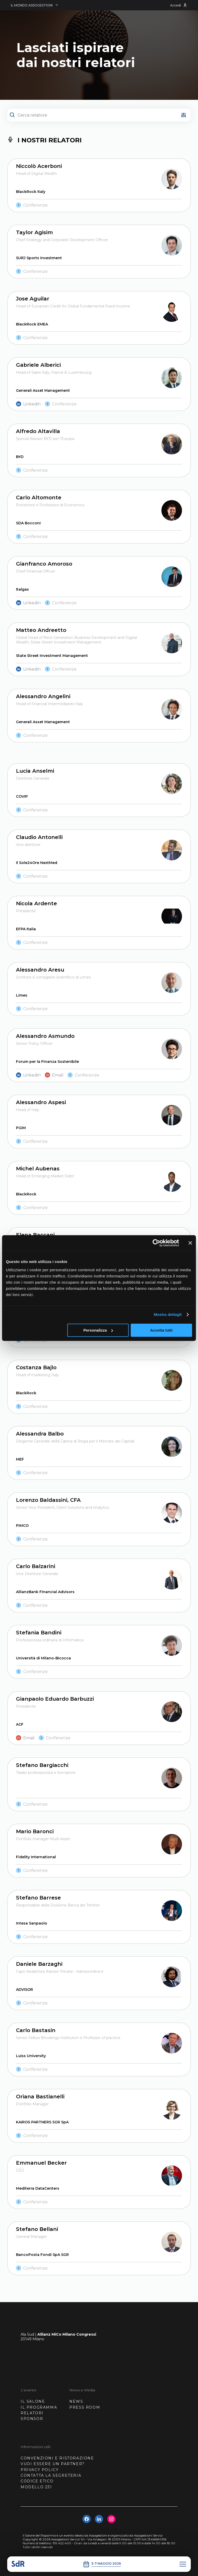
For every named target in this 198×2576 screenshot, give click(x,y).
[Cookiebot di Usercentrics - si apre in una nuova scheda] (156, 1243)
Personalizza (98, 1330)
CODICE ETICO (37, 2481)
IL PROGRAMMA (39, 2407)
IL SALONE (33, 2401)
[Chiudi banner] (190, 1243)
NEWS (76, 2401)
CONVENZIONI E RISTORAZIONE (57, 2458)
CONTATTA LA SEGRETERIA (51, 2475)
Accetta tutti (161, 1330)
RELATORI (32, 2413)
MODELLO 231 (36, 2487)
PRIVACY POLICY (40, 2469)
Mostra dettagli (168, 1314)
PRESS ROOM (84, 2407)
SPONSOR (32, 2418)
